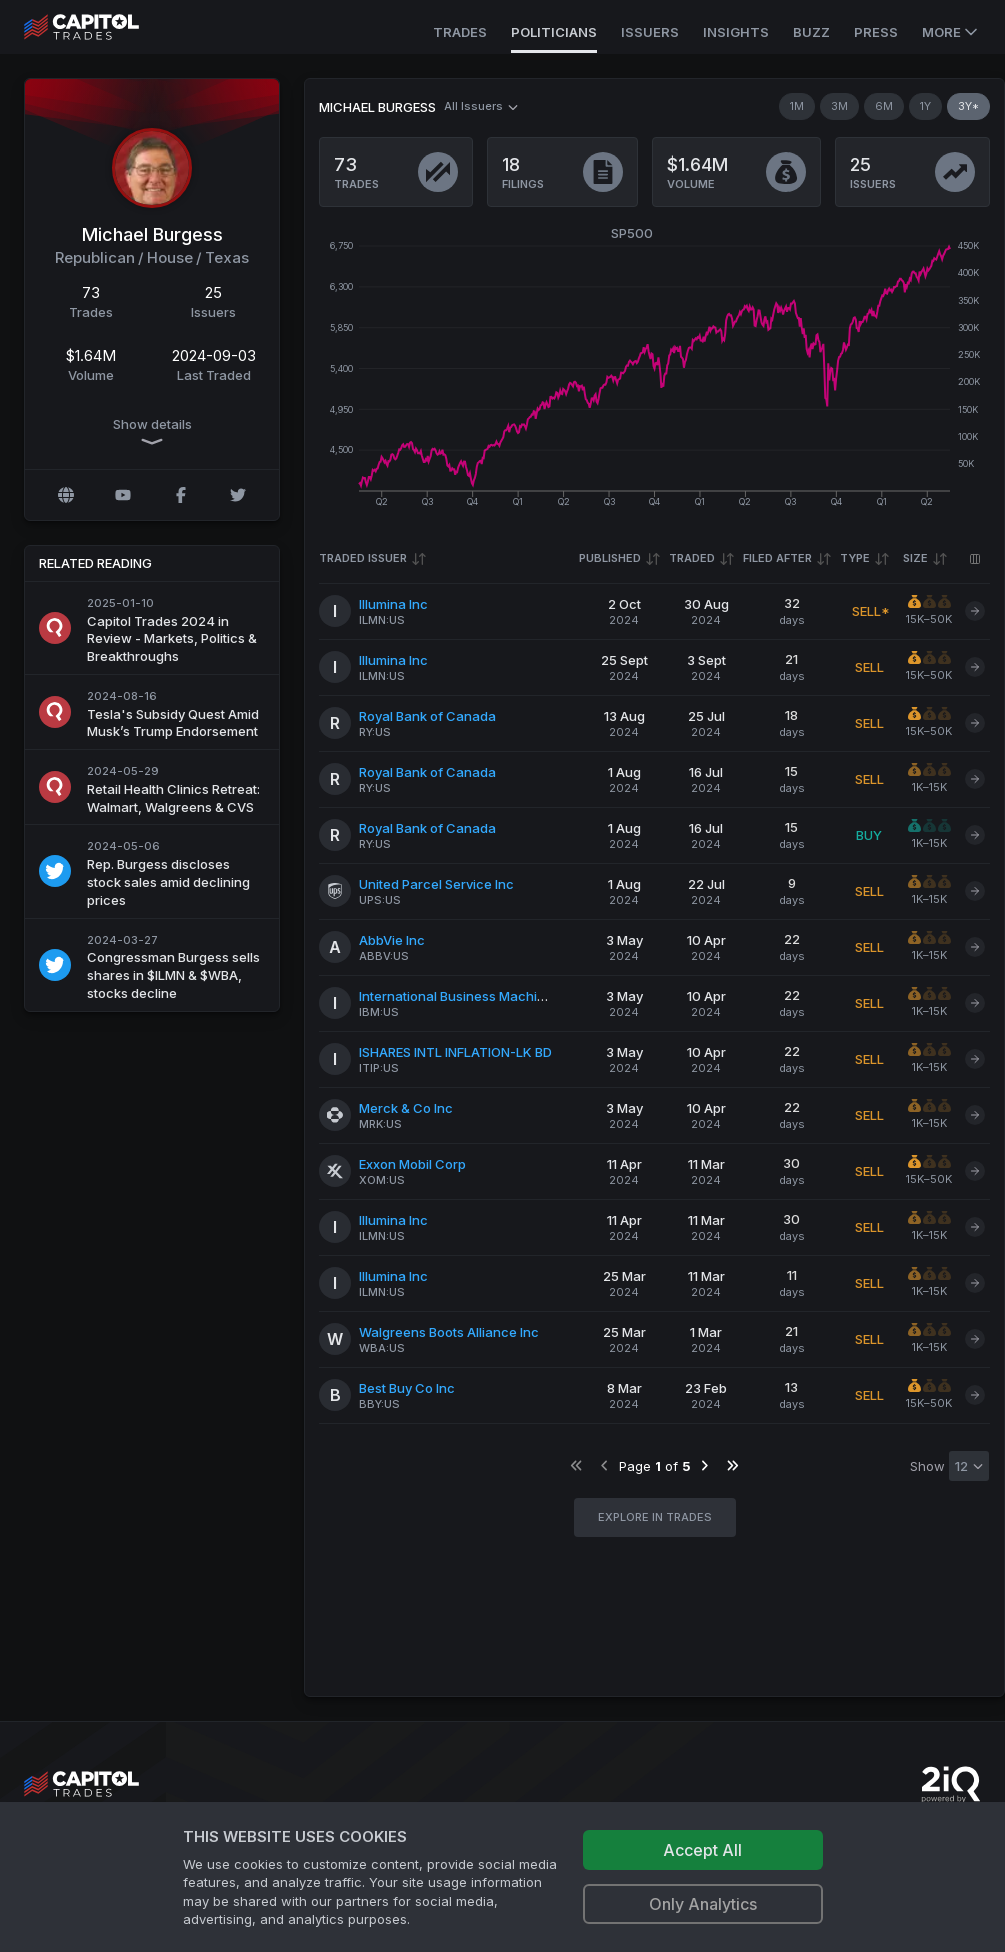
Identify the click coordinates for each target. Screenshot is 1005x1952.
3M (839, 106)
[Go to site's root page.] (103, 27)
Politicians (554, 32)
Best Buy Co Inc (407, 1388)
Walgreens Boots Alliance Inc (449, 1332)
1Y (925, 106)
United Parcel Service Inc (436, 884)
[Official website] (66, 495)
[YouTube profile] (123, 495)
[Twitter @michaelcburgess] (238, 495)
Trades (460, 32)
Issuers (650, 32)
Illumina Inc (393, 604)
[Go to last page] (732, 1465)
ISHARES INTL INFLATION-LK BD (455, 1052)
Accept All (702, 1850)
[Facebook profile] (181, 495)
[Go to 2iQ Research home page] (951, 1784)
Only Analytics (703, 1904)
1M (797, 106)
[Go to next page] (704, 1465)
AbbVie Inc (392, 940)
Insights (736, 32)
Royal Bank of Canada (427, 716)
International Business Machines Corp (476, 996)
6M (884, 106)
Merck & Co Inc (406, 1108)
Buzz (811, 32)
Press (876, 32)
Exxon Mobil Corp (412, 1164)
